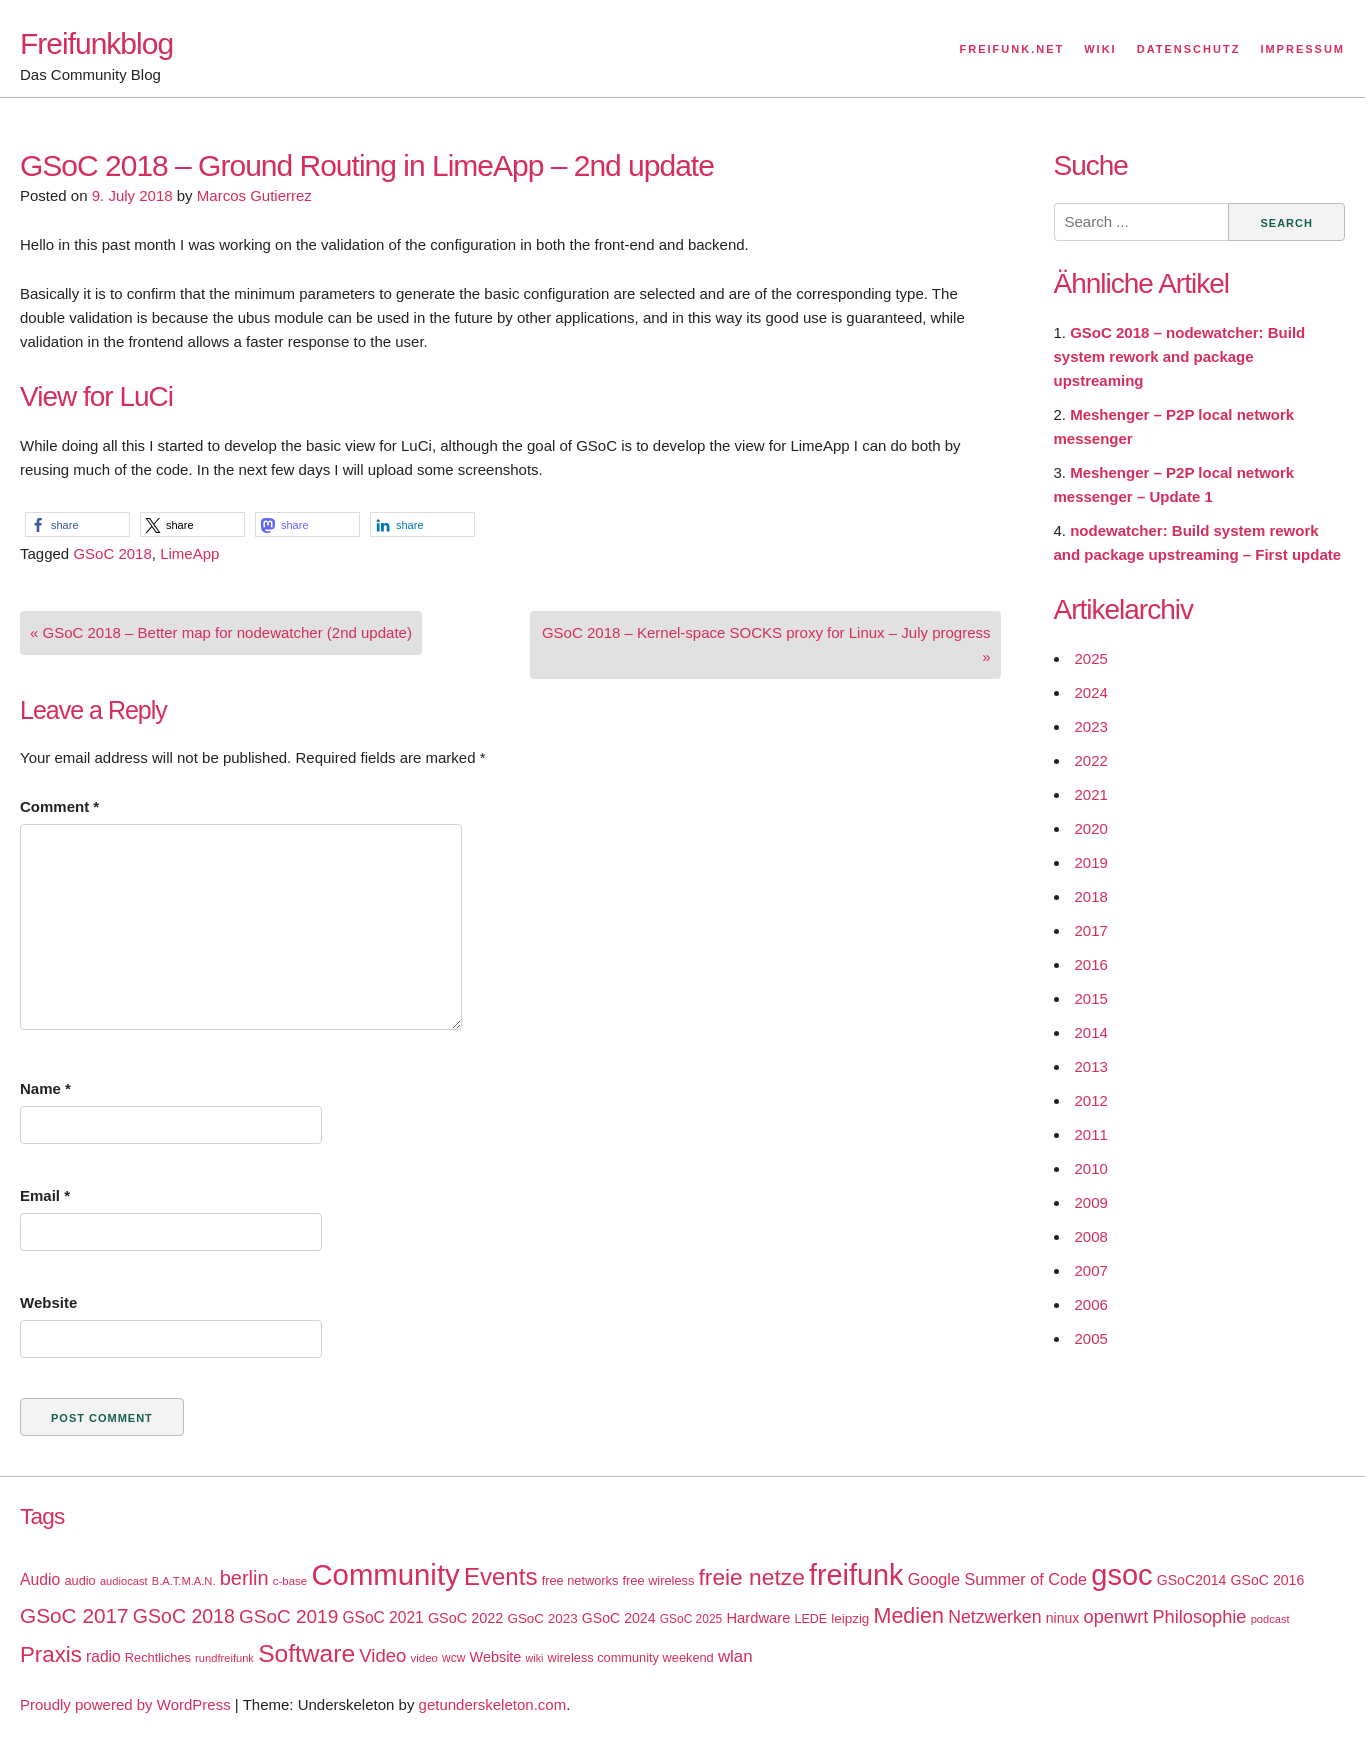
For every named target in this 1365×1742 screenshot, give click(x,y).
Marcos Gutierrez (254, 195)
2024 (1091, 692)
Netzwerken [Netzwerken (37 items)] (994, 1617)
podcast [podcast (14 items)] (1270, 1619)
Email (45, 1195)
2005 (1091, 1338)
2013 (1091, 1066)
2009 (1091, 1202)
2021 (1091, 794)
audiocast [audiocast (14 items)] (124, 1581)
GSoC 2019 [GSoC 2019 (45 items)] (288, 1616)
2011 (1091, 1134)
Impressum (1302, 49)
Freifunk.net (1012, 49)
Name (45, 1088)
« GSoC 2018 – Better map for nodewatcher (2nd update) (221, 632)
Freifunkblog (96, 43)
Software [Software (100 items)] (306, 1653)
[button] (77, 524)
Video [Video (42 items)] (382, 1655)
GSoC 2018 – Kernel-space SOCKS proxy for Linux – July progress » (766, 644)
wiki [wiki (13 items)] (535, 1658)
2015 (1091, 998)
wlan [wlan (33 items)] (735, 1656)
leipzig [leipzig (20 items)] (850, 1618)
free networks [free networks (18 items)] (580, 1580)
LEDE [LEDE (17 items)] (811, 1619)
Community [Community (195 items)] (385, 1574)
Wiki (1100, 49)
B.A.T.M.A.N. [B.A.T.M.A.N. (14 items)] (184, 1581)
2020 (1091, 828)
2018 (1091, 896)
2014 (1091, 1032)
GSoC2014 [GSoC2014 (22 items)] (1192, 1580)
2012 (1091, 1100)
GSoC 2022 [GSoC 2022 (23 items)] (465, 1618)
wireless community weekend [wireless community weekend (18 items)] (631, 1657)
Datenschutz (1189, 49)
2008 (1091, 1236)
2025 (1091, 658)
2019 (1091, 862)
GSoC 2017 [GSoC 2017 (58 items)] (74, 1615)
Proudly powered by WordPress (125, 1704)
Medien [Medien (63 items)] (909, 1616)
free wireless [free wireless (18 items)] (659, 1580)
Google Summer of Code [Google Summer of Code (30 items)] (997, 1579)
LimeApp (189, 553)
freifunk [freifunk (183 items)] (856, 1575)
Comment (59, 806)
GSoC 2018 (112, 553)
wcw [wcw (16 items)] (453, 1658)
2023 (1091, 726)
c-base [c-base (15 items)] (290, 1581)
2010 (1091, 1168)
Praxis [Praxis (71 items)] (51, 1654)
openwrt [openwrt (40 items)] (1116, 1617)
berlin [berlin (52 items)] (244, 1578)
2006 (1091, 1304)
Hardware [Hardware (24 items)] (758, 1618)
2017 (1091, 930)
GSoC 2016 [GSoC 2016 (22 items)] (1268, 1580)
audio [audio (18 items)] (79, 1580)
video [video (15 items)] (424, 1658)
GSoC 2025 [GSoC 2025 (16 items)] (691, 1619)
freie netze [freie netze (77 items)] (751, 1577)
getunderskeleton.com (493, 1704)
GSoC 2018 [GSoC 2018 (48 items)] (184, 1616)
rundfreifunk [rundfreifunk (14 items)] (224, 1658)
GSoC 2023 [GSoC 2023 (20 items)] (542, 1618)
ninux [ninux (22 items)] (1063, 1618)
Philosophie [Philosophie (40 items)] (1199, 1617)
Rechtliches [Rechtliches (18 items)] (158, 1657)
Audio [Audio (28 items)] (40, 1579)
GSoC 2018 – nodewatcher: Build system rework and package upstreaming (1180, 356)
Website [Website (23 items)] (496, 1657)
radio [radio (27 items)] (103, 1656)
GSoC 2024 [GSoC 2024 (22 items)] (619, 1618)
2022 (1091, 760)
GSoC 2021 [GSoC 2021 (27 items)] (382, 1617)
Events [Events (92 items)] (501, 1576)
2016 (1091, 964)
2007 (1091, 1270)
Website (48, 1302)
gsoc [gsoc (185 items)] (1121, 1575)
